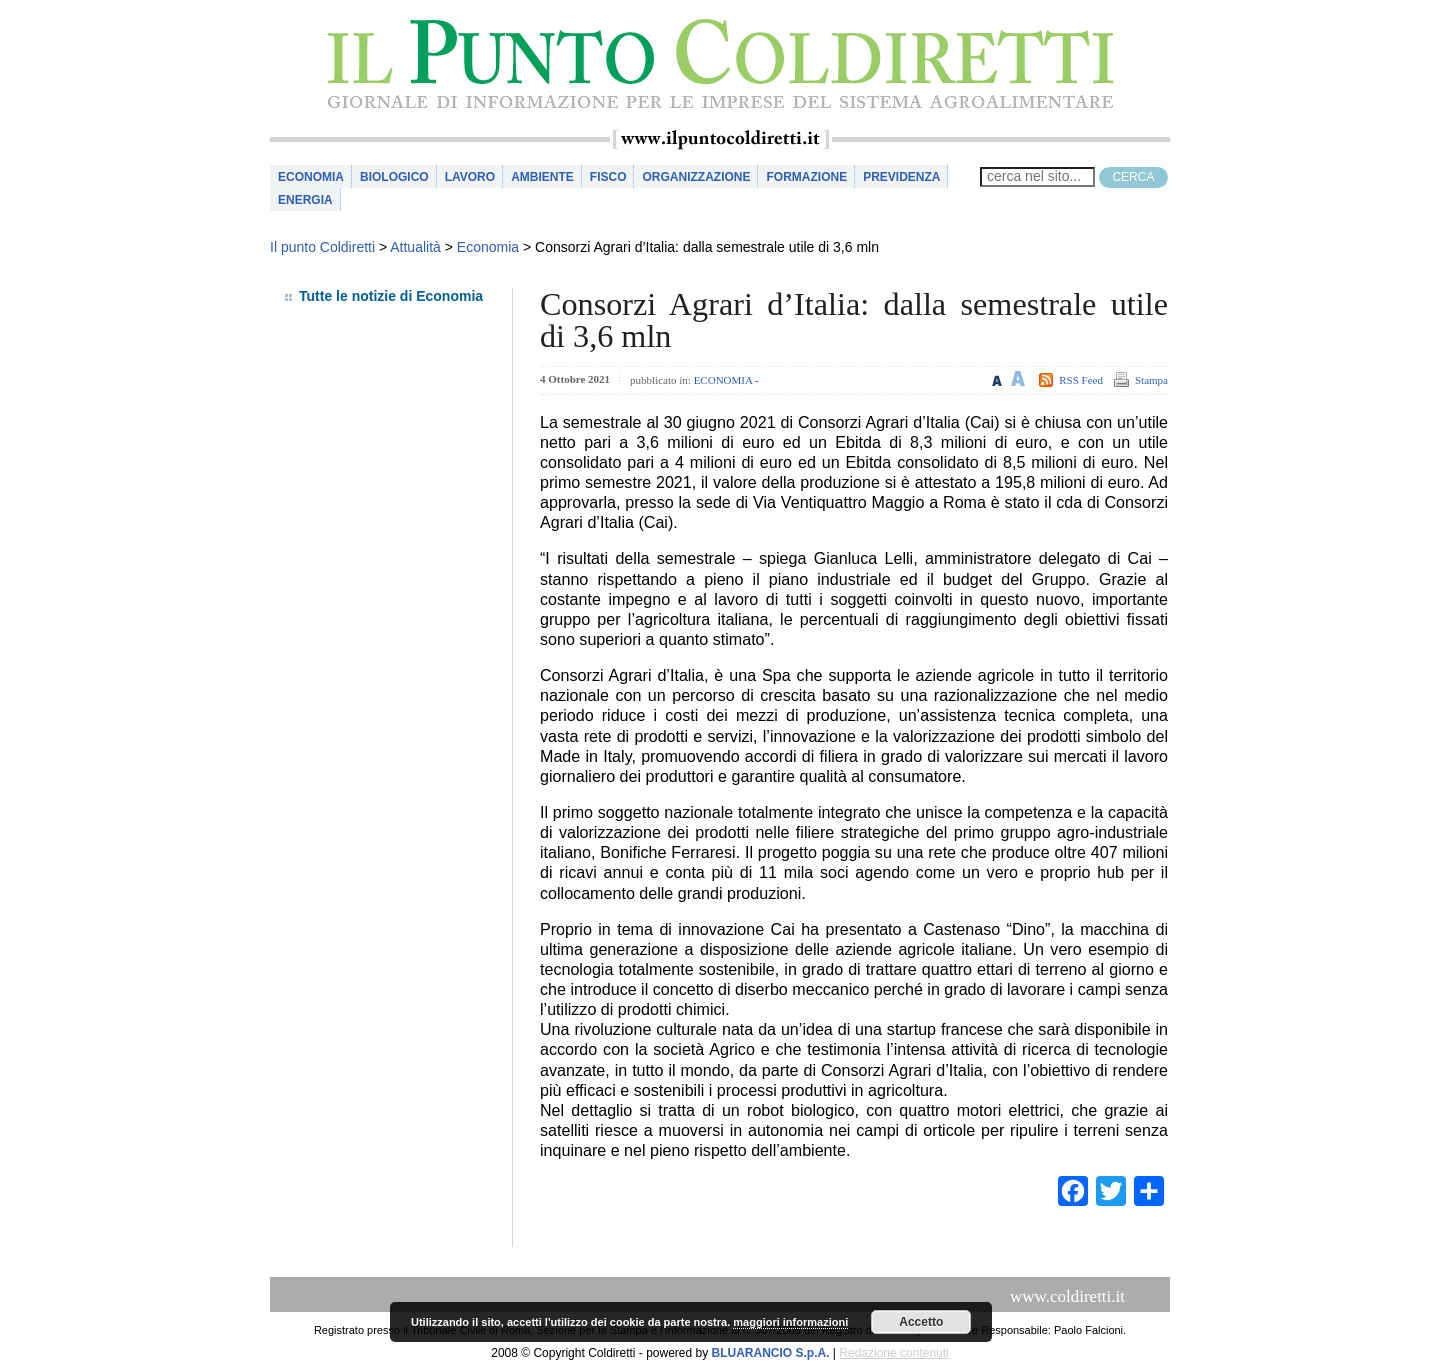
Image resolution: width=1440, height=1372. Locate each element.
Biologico (394, 177)
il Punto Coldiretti (720, 64)
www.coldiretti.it (1067, 1296)
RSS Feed (1081, 380)
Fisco (608, 177)
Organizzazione (696, 177)
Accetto (921, 1322)
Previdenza (901, 177)
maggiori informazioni (790, 1322)
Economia (311, 177)
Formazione (806, 177)
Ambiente (542, 177)
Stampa (1151, 380)
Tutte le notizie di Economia (391, 296)
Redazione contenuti (893, 1353)
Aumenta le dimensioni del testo (1018, 378)
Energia (305, 200)
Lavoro (470, 177)
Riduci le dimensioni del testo (997, 378)
